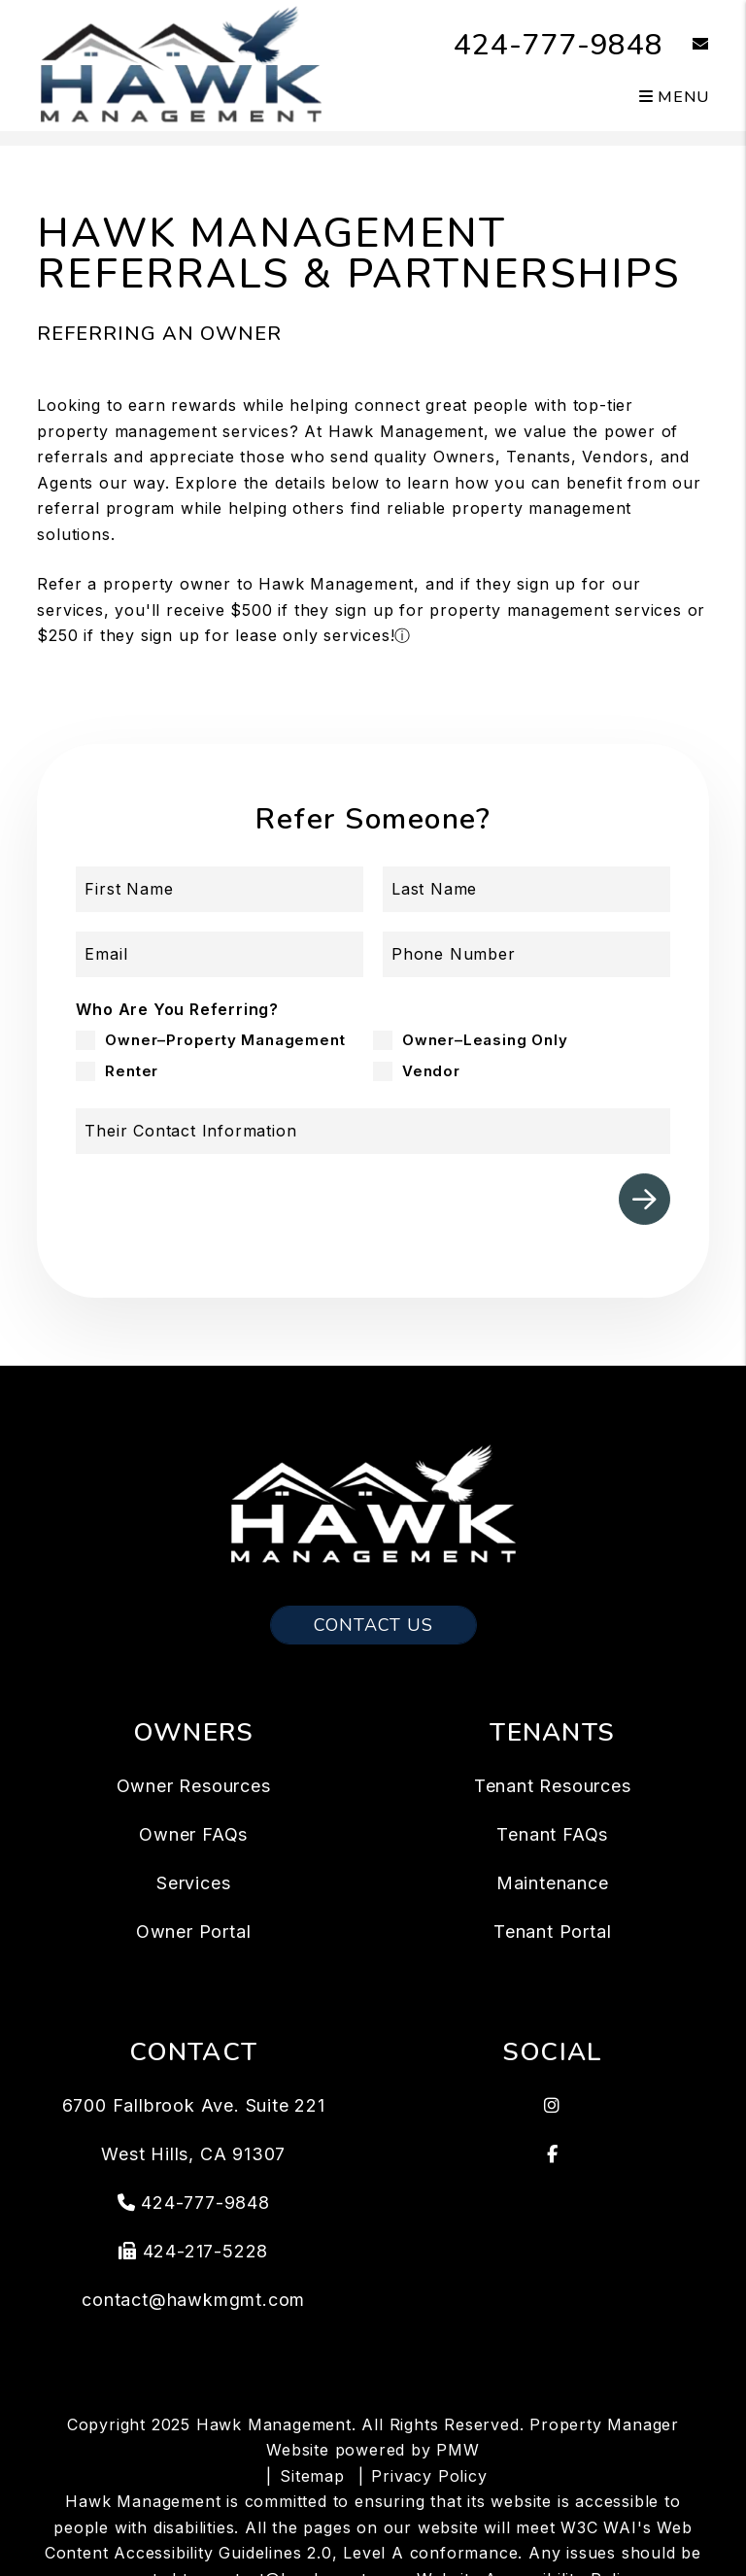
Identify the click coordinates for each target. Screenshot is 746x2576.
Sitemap (312, 2476)
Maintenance (552, 1883)
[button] (686, 45)
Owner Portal (194, 1931)
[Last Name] (526, 889)
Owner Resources (194, 1786)
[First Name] (219, 889)
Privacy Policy (429, 2476)
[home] (180, 64)
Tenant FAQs (552, 1834)
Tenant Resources (552, 1786)
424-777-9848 (558, 45)
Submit (644, 1199)
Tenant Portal (552, 1931)
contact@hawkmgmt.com (193, 2299)
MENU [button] (674, 97)
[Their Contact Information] (372, 1131)
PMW (457, 2449)
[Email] (219, 954)
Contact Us (373, 1625)
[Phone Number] (526, 954)
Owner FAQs (193, 1834)
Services (193, 1883)
